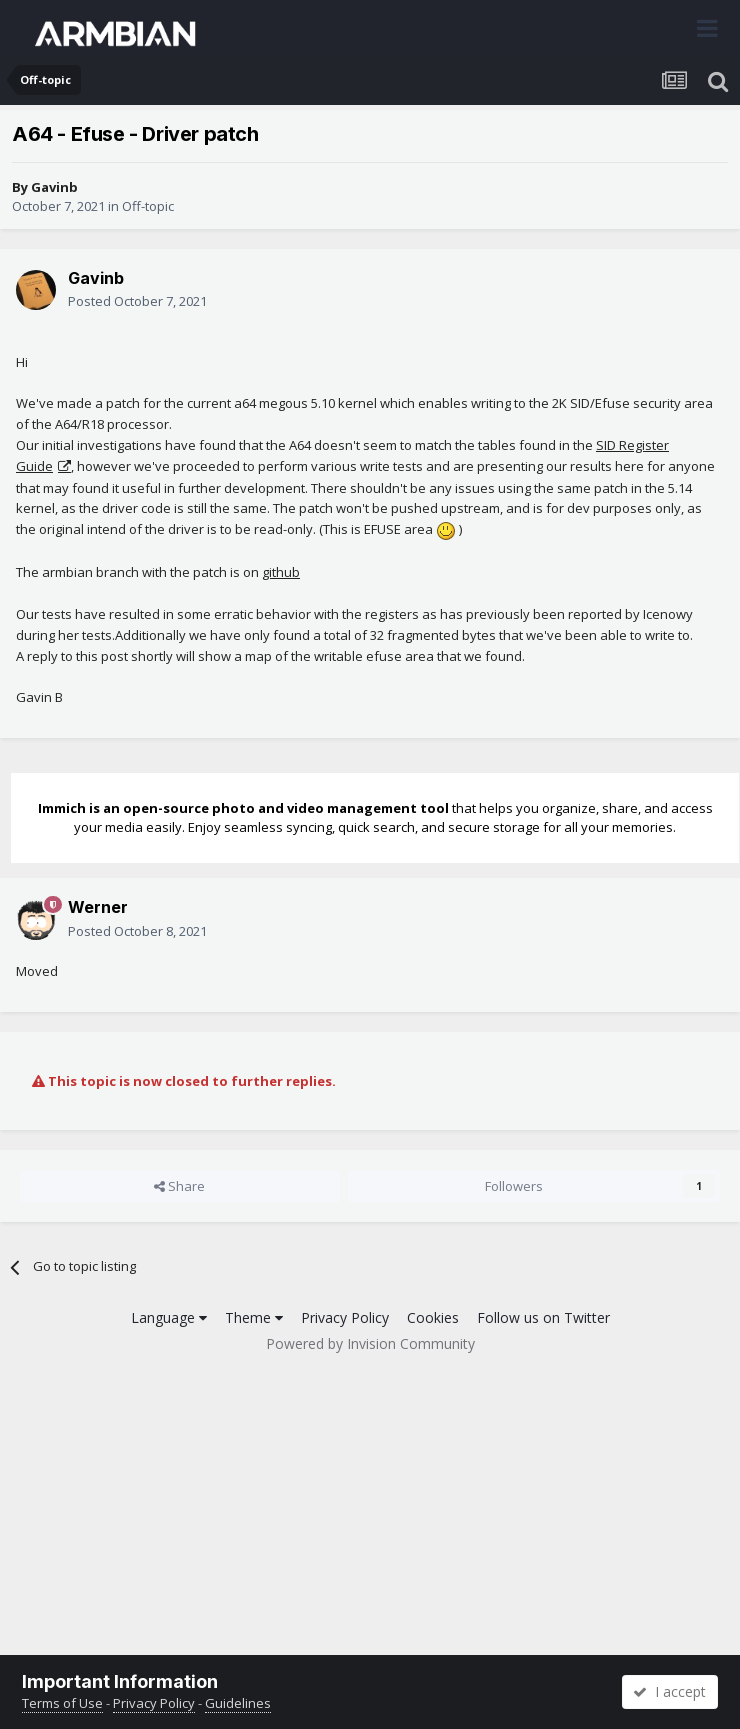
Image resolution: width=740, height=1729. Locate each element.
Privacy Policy (345, 1317)
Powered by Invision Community (370, 1343)
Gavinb (54, 187)
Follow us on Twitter (543, 1317)
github (281, 572)
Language (169, 1317)
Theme (254, 1317)
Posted (137, 301)
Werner (98, 907)
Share (179, 1186)
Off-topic (148, 206)
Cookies (433, 1317)
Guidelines (238, 1703)
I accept (669, 1691)
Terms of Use (62, 1703)
